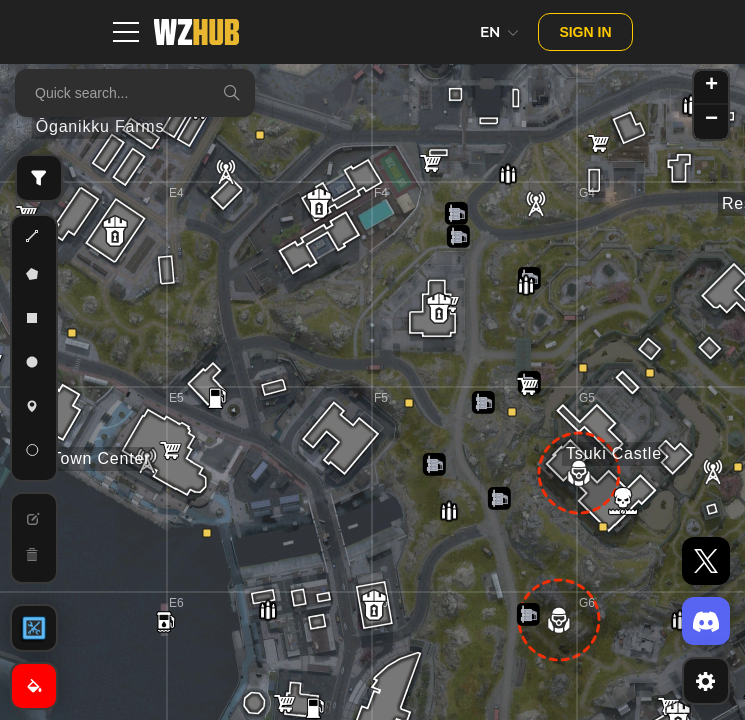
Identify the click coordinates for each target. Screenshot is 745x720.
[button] (115, 231)
